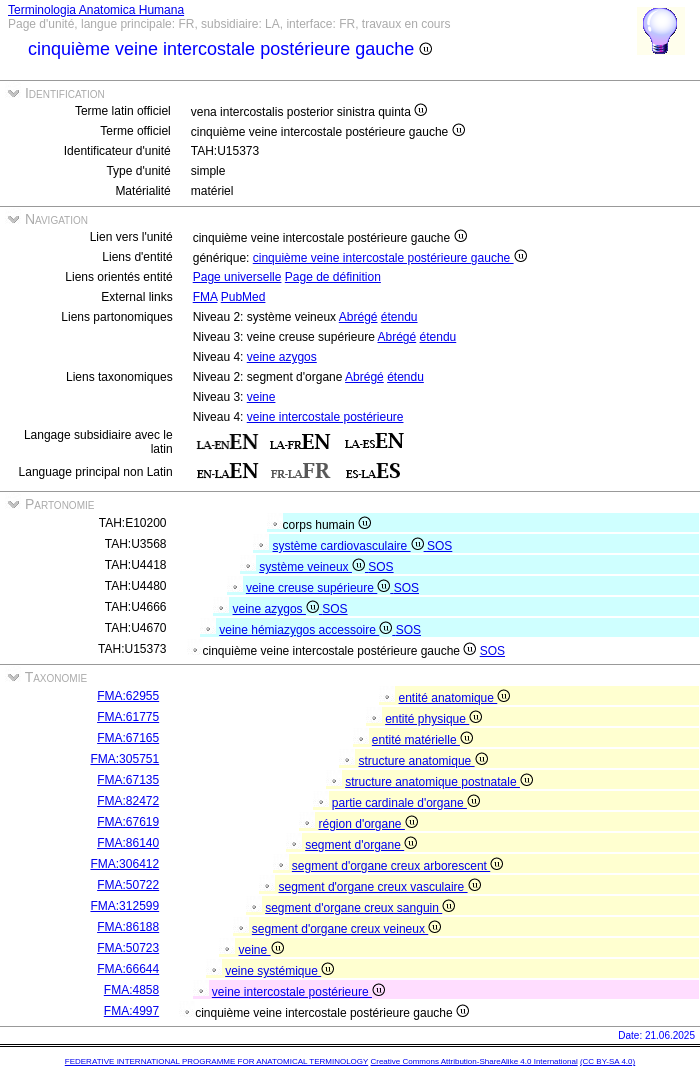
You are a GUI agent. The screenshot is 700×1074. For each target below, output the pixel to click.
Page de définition (333, 277)
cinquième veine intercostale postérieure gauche (390, 258)
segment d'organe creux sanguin (360, 908)
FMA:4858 (131, 990)
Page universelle (237, 277)
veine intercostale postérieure (325, 417)
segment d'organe (361, 845)
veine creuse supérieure (320, 588)
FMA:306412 (124, 864)
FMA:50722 (128, 885)
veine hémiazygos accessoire (307, 630)
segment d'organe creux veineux (346, 929)
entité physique (433, 719)
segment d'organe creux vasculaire (380, 887)
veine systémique (279, 971)
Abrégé (358, 317)
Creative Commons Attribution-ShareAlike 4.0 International (473, 1061)
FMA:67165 (128, 738)
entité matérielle (422, 740)
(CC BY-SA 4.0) (607, 1061)
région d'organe (368, 824)
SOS (439, 546)
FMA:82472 (128, 801)
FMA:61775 (128, 717)
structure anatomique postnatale (439, 782)
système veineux (313, 567)
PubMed (243, 297)
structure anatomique (423, 761)
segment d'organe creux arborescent (397, 866)
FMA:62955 (128, 696)
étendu (399, 317)
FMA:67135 (128, 780)
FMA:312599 (124, 906)
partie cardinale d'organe (406, 803)
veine (261, 397)
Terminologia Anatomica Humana (96, 10)
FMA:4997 (131, 1011)
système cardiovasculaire (350, 546)
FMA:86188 (128, 927)
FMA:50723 (128, 948)
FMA (205, 297)
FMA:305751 (124, 759)
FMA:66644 (128, 969)
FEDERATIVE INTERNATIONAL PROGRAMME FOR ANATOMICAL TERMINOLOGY (216, 1061)
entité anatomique (455, 698)
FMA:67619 (128, 822)
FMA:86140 (128, 843)
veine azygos (282, 357)
